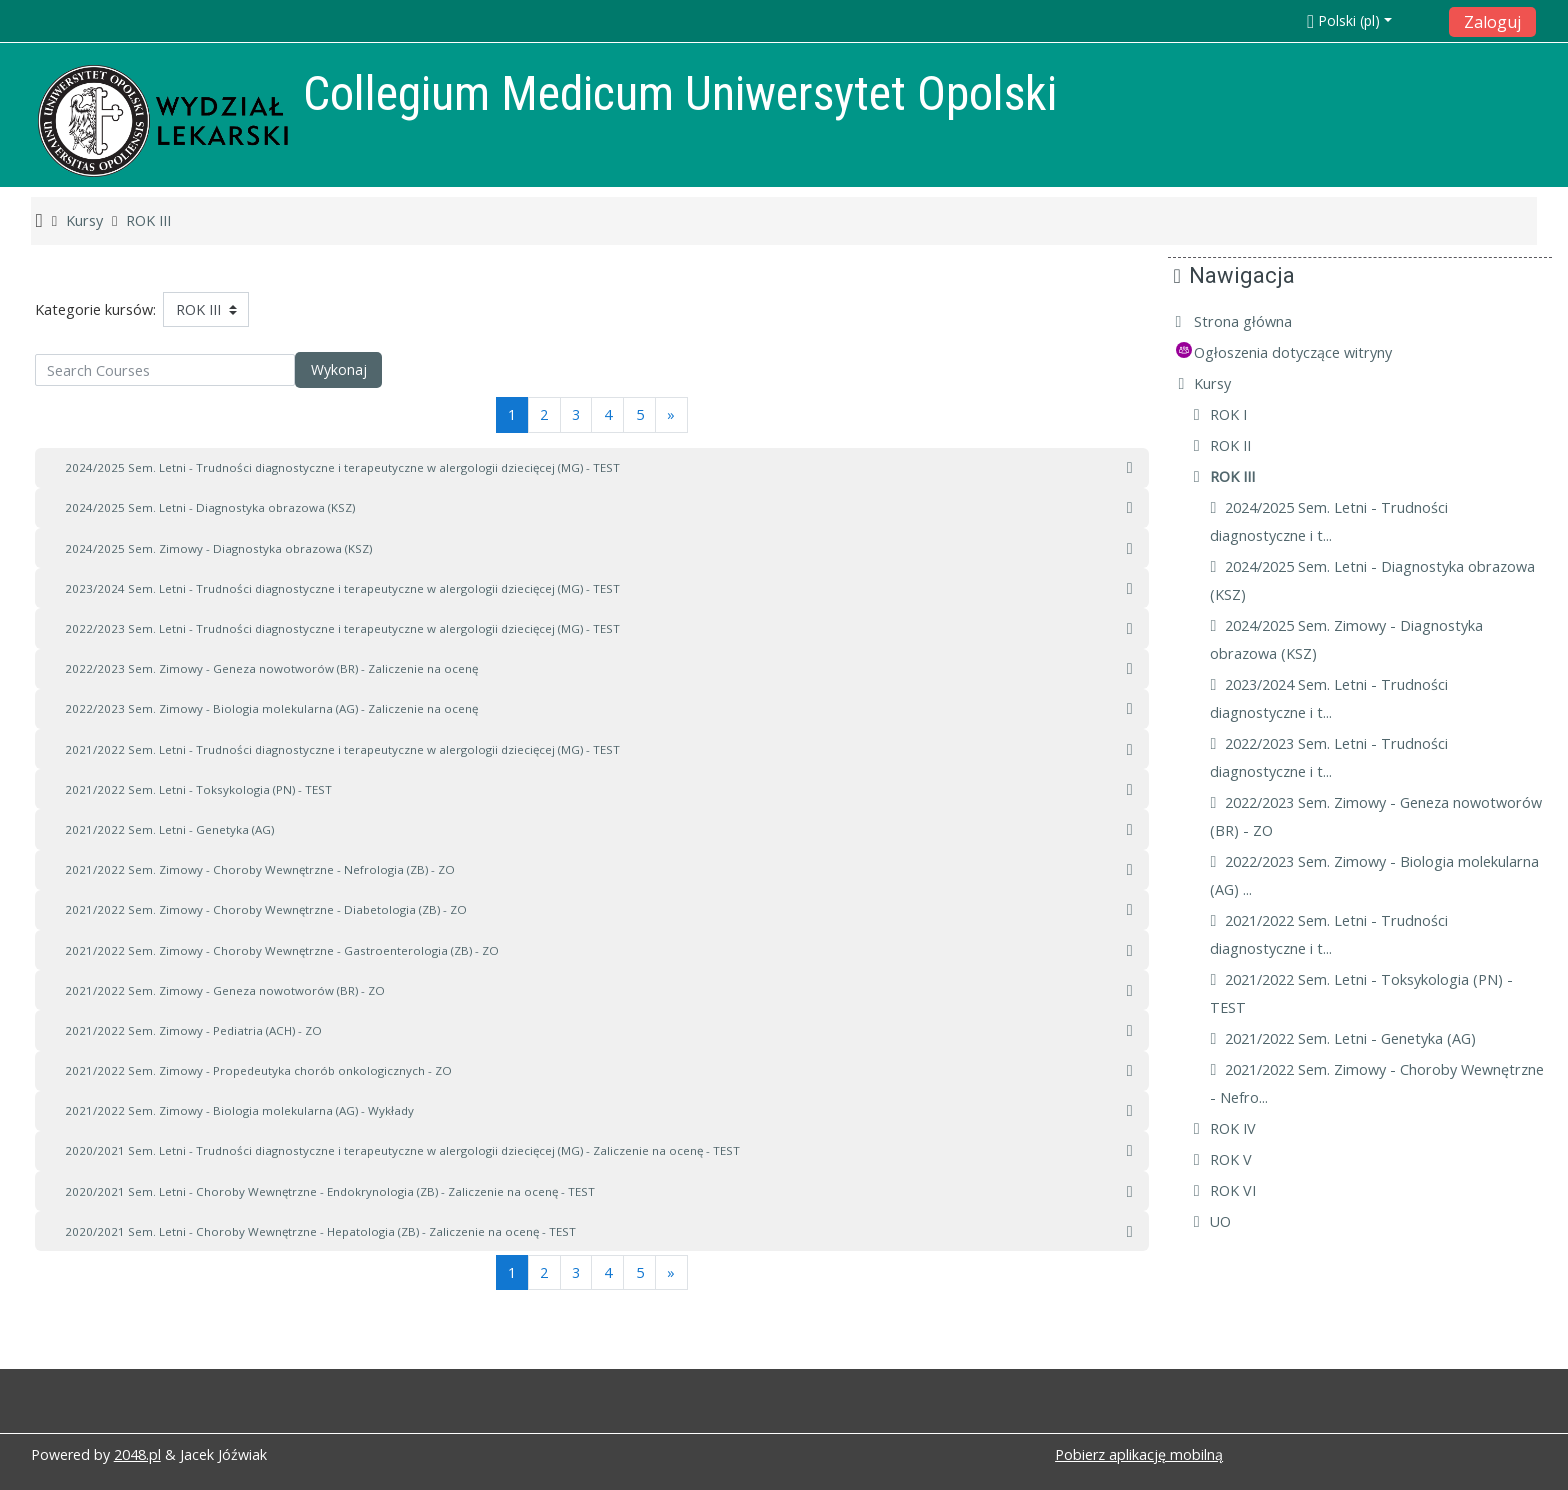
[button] (1371, 20)
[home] (163, 120)
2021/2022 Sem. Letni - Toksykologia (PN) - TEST (198, 789)
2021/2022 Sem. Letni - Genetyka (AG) (169, 829)
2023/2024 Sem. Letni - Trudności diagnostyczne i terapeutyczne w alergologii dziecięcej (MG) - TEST (342, 588)
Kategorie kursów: (95, 309)
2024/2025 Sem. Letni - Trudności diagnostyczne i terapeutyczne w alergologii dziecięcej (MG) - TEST (342, 467)
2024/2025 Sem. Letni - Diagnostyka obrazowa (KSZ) (210, 507)
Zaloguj (1492, 22)
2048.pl (137, 1454)
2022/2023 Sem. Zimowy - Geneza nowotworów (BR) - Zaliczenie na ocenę (271, 668)
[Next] (671, 414)
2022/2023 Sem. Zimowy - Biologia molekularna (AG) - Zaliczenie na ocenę (271, 708)
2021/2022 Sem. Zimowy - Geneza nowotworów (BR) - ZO (225, 990)
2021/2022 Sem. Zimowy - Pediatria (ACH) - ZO (193, 1030)
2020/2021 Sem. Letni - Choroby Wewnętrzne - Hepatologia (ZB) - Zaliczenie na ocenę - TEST (320, 1231)
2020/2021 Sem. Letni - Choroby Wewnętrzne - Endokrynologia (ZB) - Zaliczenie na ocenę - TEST (330, 1191)
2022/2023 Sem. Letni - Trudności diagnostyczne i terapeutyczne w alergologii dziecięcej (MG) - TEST (342, 628)
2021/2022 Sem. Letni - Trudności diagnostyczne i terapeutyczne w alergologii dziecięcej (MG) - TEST (342, 749)
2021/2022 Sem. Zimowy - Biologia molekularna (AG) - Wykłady (239, 1110)
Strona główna (1258, 321)
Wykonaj (339, 369)
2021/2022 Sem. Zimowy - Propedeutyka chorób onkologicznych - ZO (258, 1070)
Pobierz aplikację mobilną (1139, 1454)
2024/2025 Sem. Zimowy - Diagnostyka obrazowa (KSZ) (218, 548)
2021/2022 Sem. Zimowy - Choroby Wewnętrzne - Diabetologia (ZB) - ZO (266, 909)
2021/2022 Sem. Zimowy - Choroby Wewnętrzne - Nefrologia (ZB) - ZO (260, 869)
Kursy (1227, 383)
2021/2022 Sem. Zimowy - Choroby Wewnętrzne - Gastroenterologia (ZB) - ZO (282, 950)
